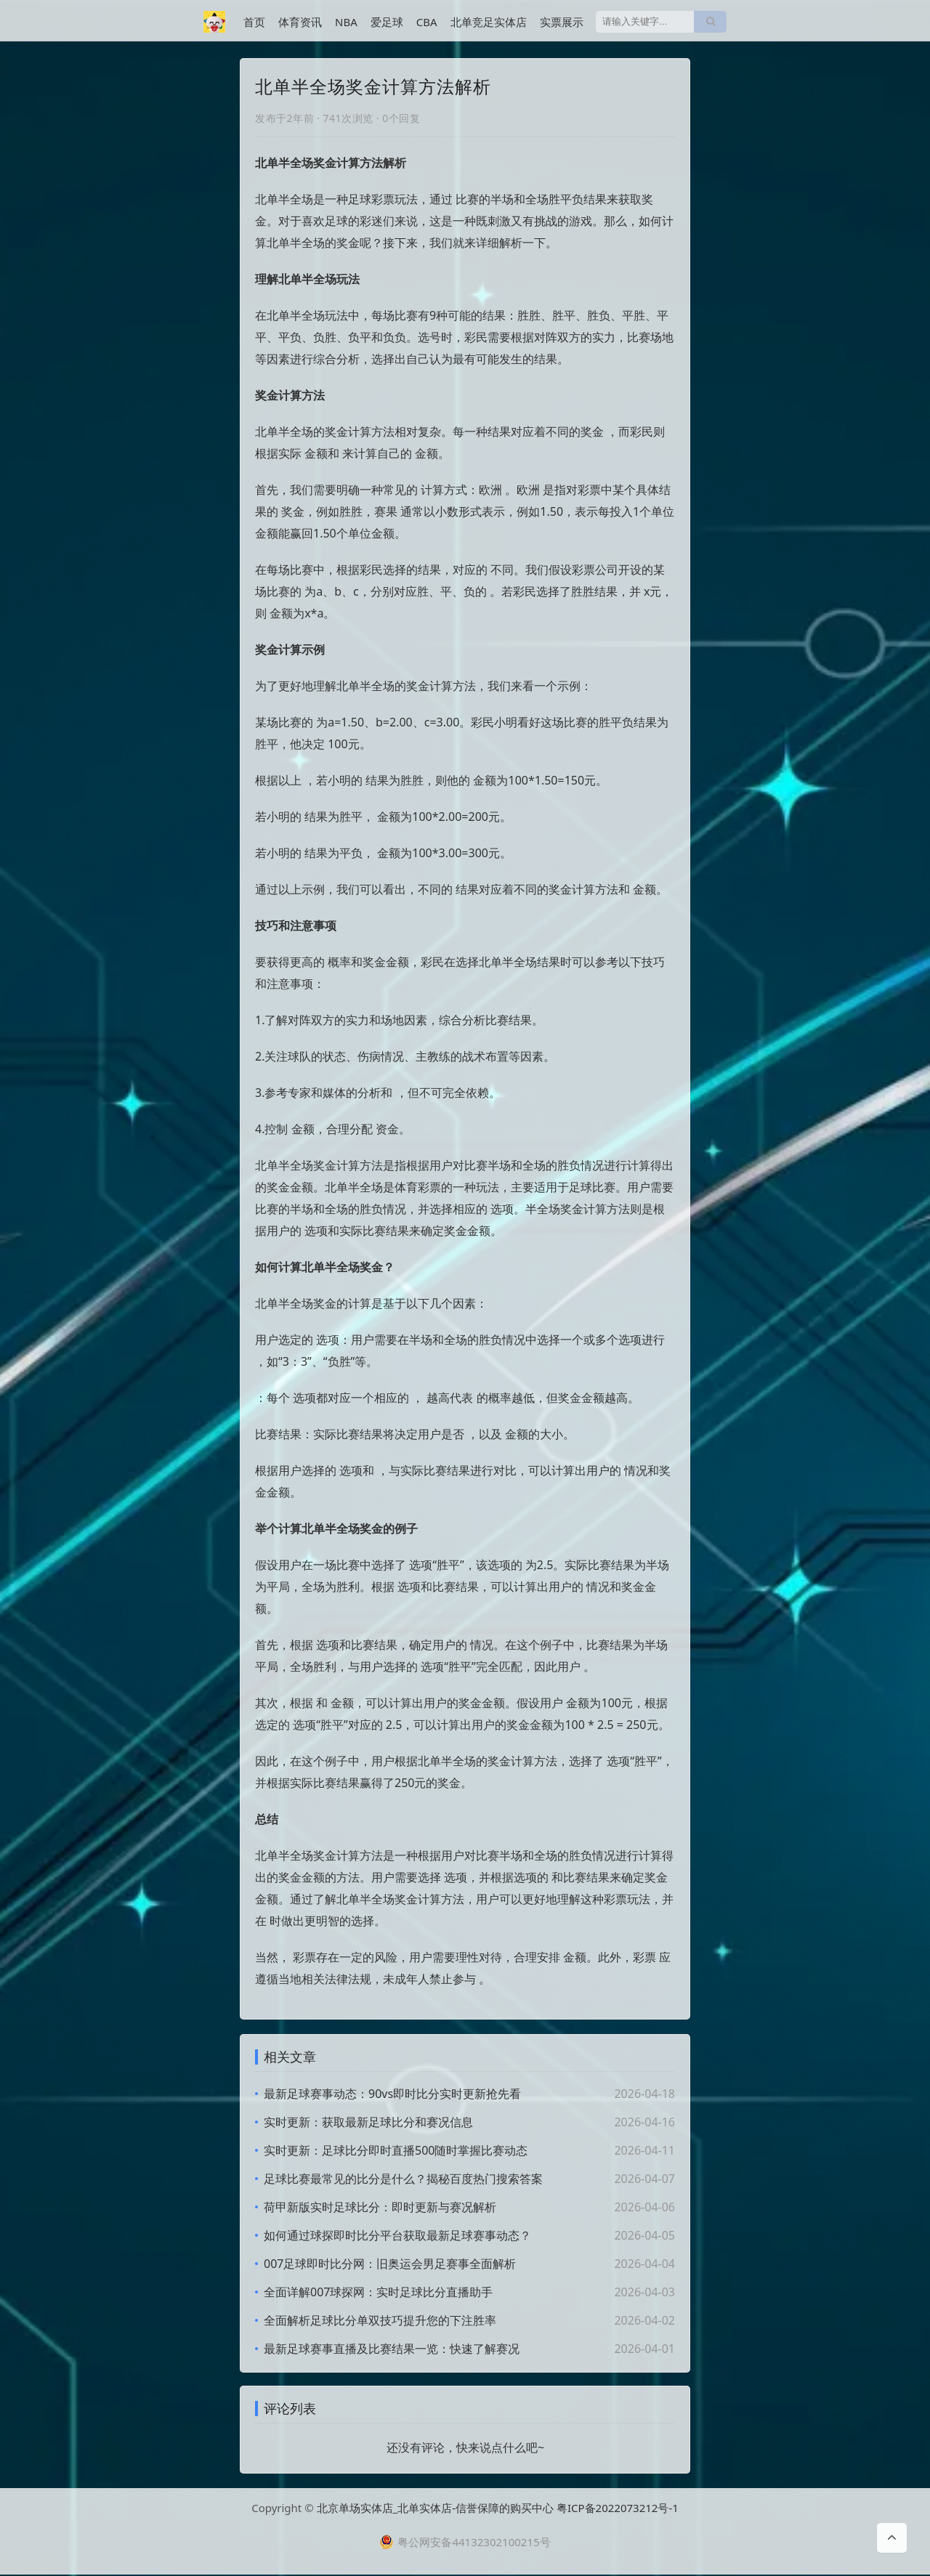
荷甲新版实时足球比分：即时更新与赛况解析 (380, 2207)
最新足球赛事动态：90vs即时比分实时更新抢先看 (392, 2094)
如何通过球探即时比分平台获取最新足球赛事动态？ (397, 2235)
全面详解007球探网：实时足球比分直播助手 (378, 2292)
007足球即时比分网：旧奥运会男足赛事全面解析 (390, 2264)
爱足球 (387, 22)
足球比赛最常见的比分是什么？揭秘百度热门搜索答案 (403, 2179)
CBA (426, 22)
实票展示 (561, 22)
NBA (346, 22)
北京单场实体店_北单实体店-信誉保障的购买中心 (435, 2509)
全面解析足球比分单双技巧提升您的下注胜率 (380, 2320)
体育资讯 (300, 22)
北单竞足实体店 (488, 22)
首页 (254, 22)
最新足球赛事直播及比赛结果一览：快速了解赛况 (391, 2349)
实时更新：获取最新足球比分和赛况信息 (368, 2122)
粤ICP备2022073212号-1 (618, 2509)
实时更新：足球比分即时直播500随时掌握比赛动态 (395, 2150)
